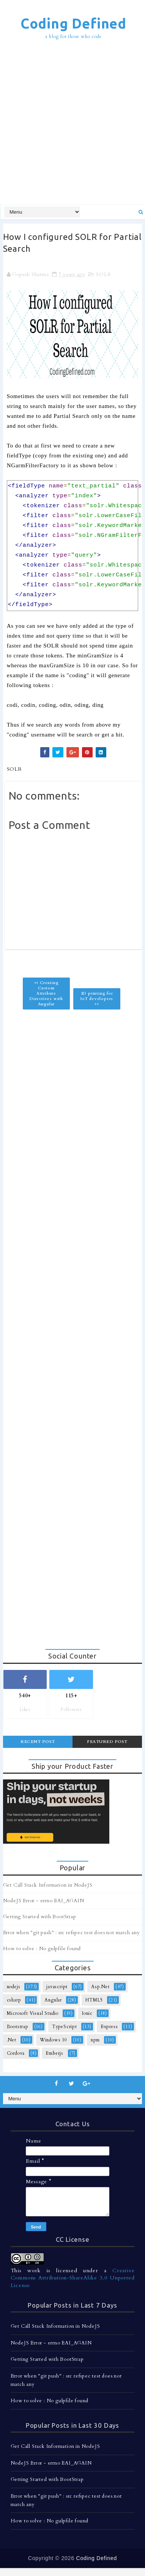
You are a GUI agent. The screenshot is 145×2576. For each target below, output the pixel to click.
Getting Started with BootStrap (39, 1916)
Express (109, 2027)
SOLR (103, 274)
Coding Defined (73, 23)
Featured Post (107, 1741)
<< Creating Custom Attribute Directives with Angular (46, 993)
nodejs (13, 1987)
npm (95, 2040)
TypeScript (64, 2027)
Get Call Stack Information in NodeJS (48, 1885)
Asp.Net (100, 1987)
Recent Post (37, 1741)
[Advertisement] (71, 123)
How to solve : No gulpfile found (42, 1948)
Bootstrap (17, 2027)
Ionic (87, 2013)
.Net (11, 2040)
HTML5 (94, 2000)
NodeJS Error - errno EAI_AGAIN (43, 1900)
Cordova (16, 2053)
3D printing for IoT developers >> (96, 999)
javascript (57, 1987)
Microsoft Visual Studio (32, 2013)
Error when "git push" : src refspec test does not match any (71, 1932)
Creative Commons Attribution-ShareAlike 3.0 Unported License (73, 2278)
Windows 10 (53, 2040)
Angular (53, 2000)
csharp (14, 2000)
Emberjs (54, 2053)
